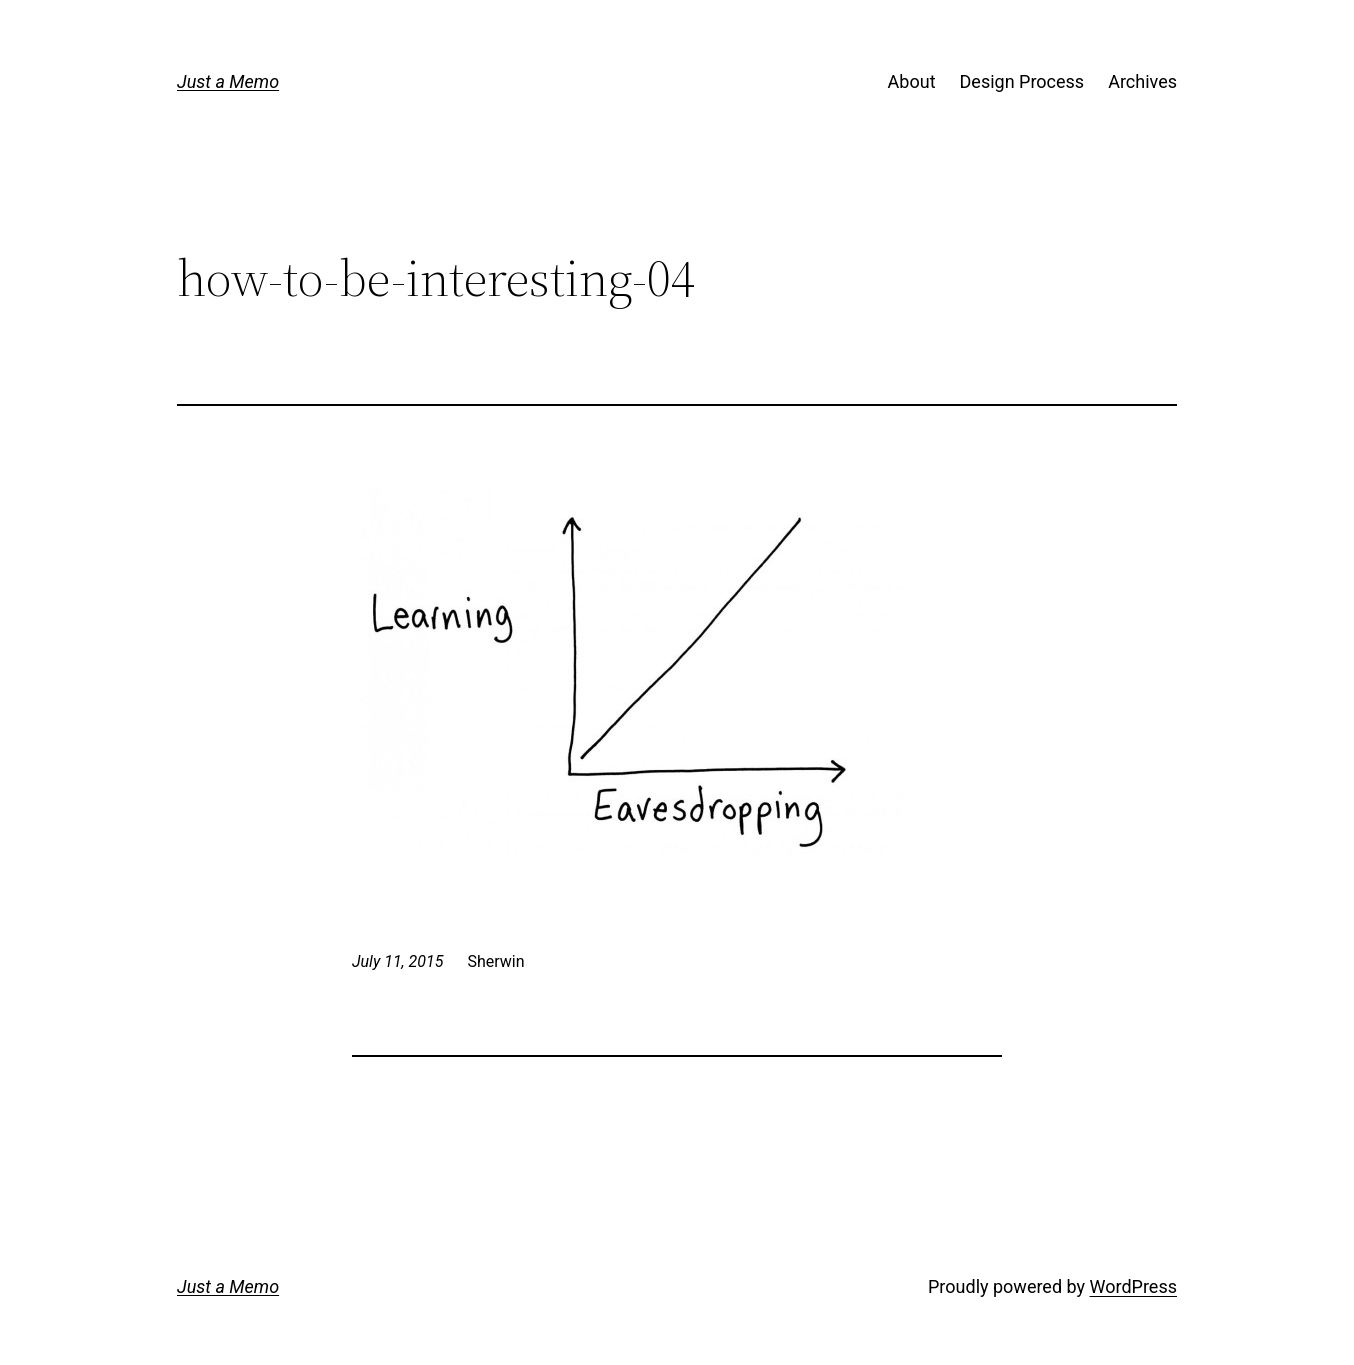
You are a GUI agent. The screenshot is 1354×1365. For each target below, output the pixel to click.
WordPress (1133, 1286)
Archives (1142, 81)
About (912, 81)
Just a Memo (228, 81)
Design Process (1022, 81)
